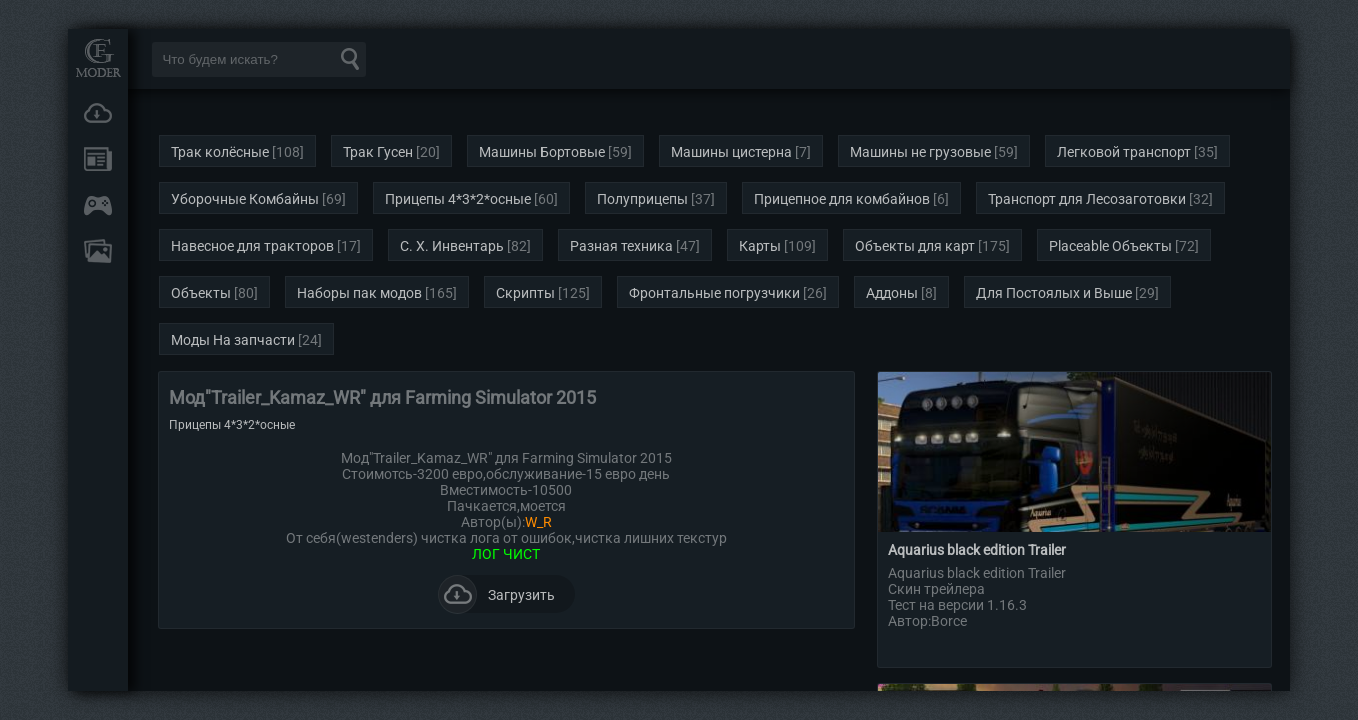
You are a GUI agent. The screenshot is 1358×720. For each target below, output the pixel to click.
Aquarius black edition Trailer (977, 550)
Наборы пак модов (359, 293)
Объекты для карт (915, 246)
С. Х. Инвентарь (452, 246)
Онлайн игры (98, 205)
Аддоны (892, 293)
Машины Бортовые (542, 152)
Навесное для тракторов (252, 246)
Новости (98, 159)
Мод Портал (98, 57)
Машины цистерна (731, 152)
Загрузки (98, 113)
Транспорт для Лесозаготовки (1087, 199)
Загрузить (496, 594)
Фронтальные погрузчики (714, 293)
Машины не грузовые (920, 152)
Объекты (201, 293)
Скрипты (525, 293)
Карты (760, 246)
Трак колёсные (220, 152)
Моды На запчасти (233, 340)
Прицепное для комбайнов (842, 199)
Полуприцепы (642, 199)
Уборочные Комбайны (245, 199)
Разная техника (621, 246)
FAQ (98, 251)
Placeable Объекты (1110, 246)
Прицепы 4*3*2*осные (458, 199)
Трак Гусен (378, 152)
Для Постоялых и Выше (1054, 293)
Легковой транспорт (1124, 152)
